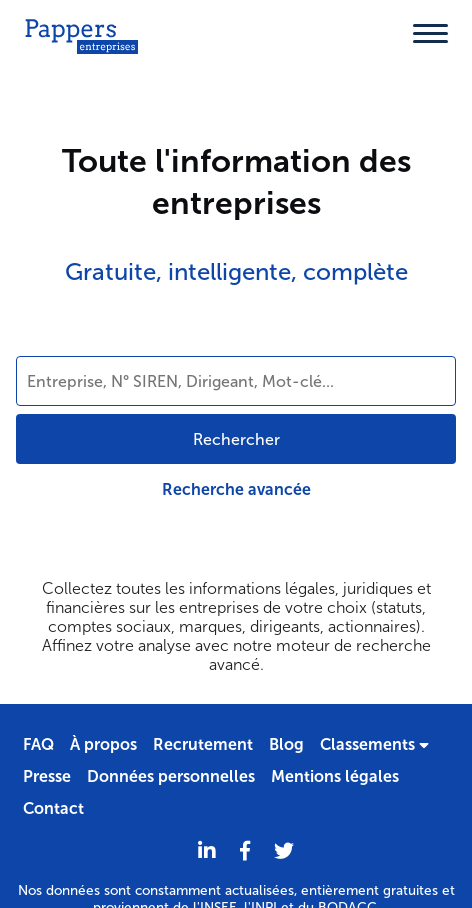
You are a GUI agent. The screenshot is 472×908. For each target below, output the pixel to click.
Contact (53, 808)
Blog (286, 744)
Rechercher (236, 439)
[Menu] (430, 33)
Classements (374, 744)
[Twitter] (284, 851)
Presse (47, 776)
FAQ (38, 744)
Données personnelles (171, 776)
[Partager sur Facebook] (245, 851)
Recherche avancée (236, 489)
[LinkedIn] (207, 851)
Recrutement (203, 744)
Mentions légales (335, 776)
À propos (103, 744)
